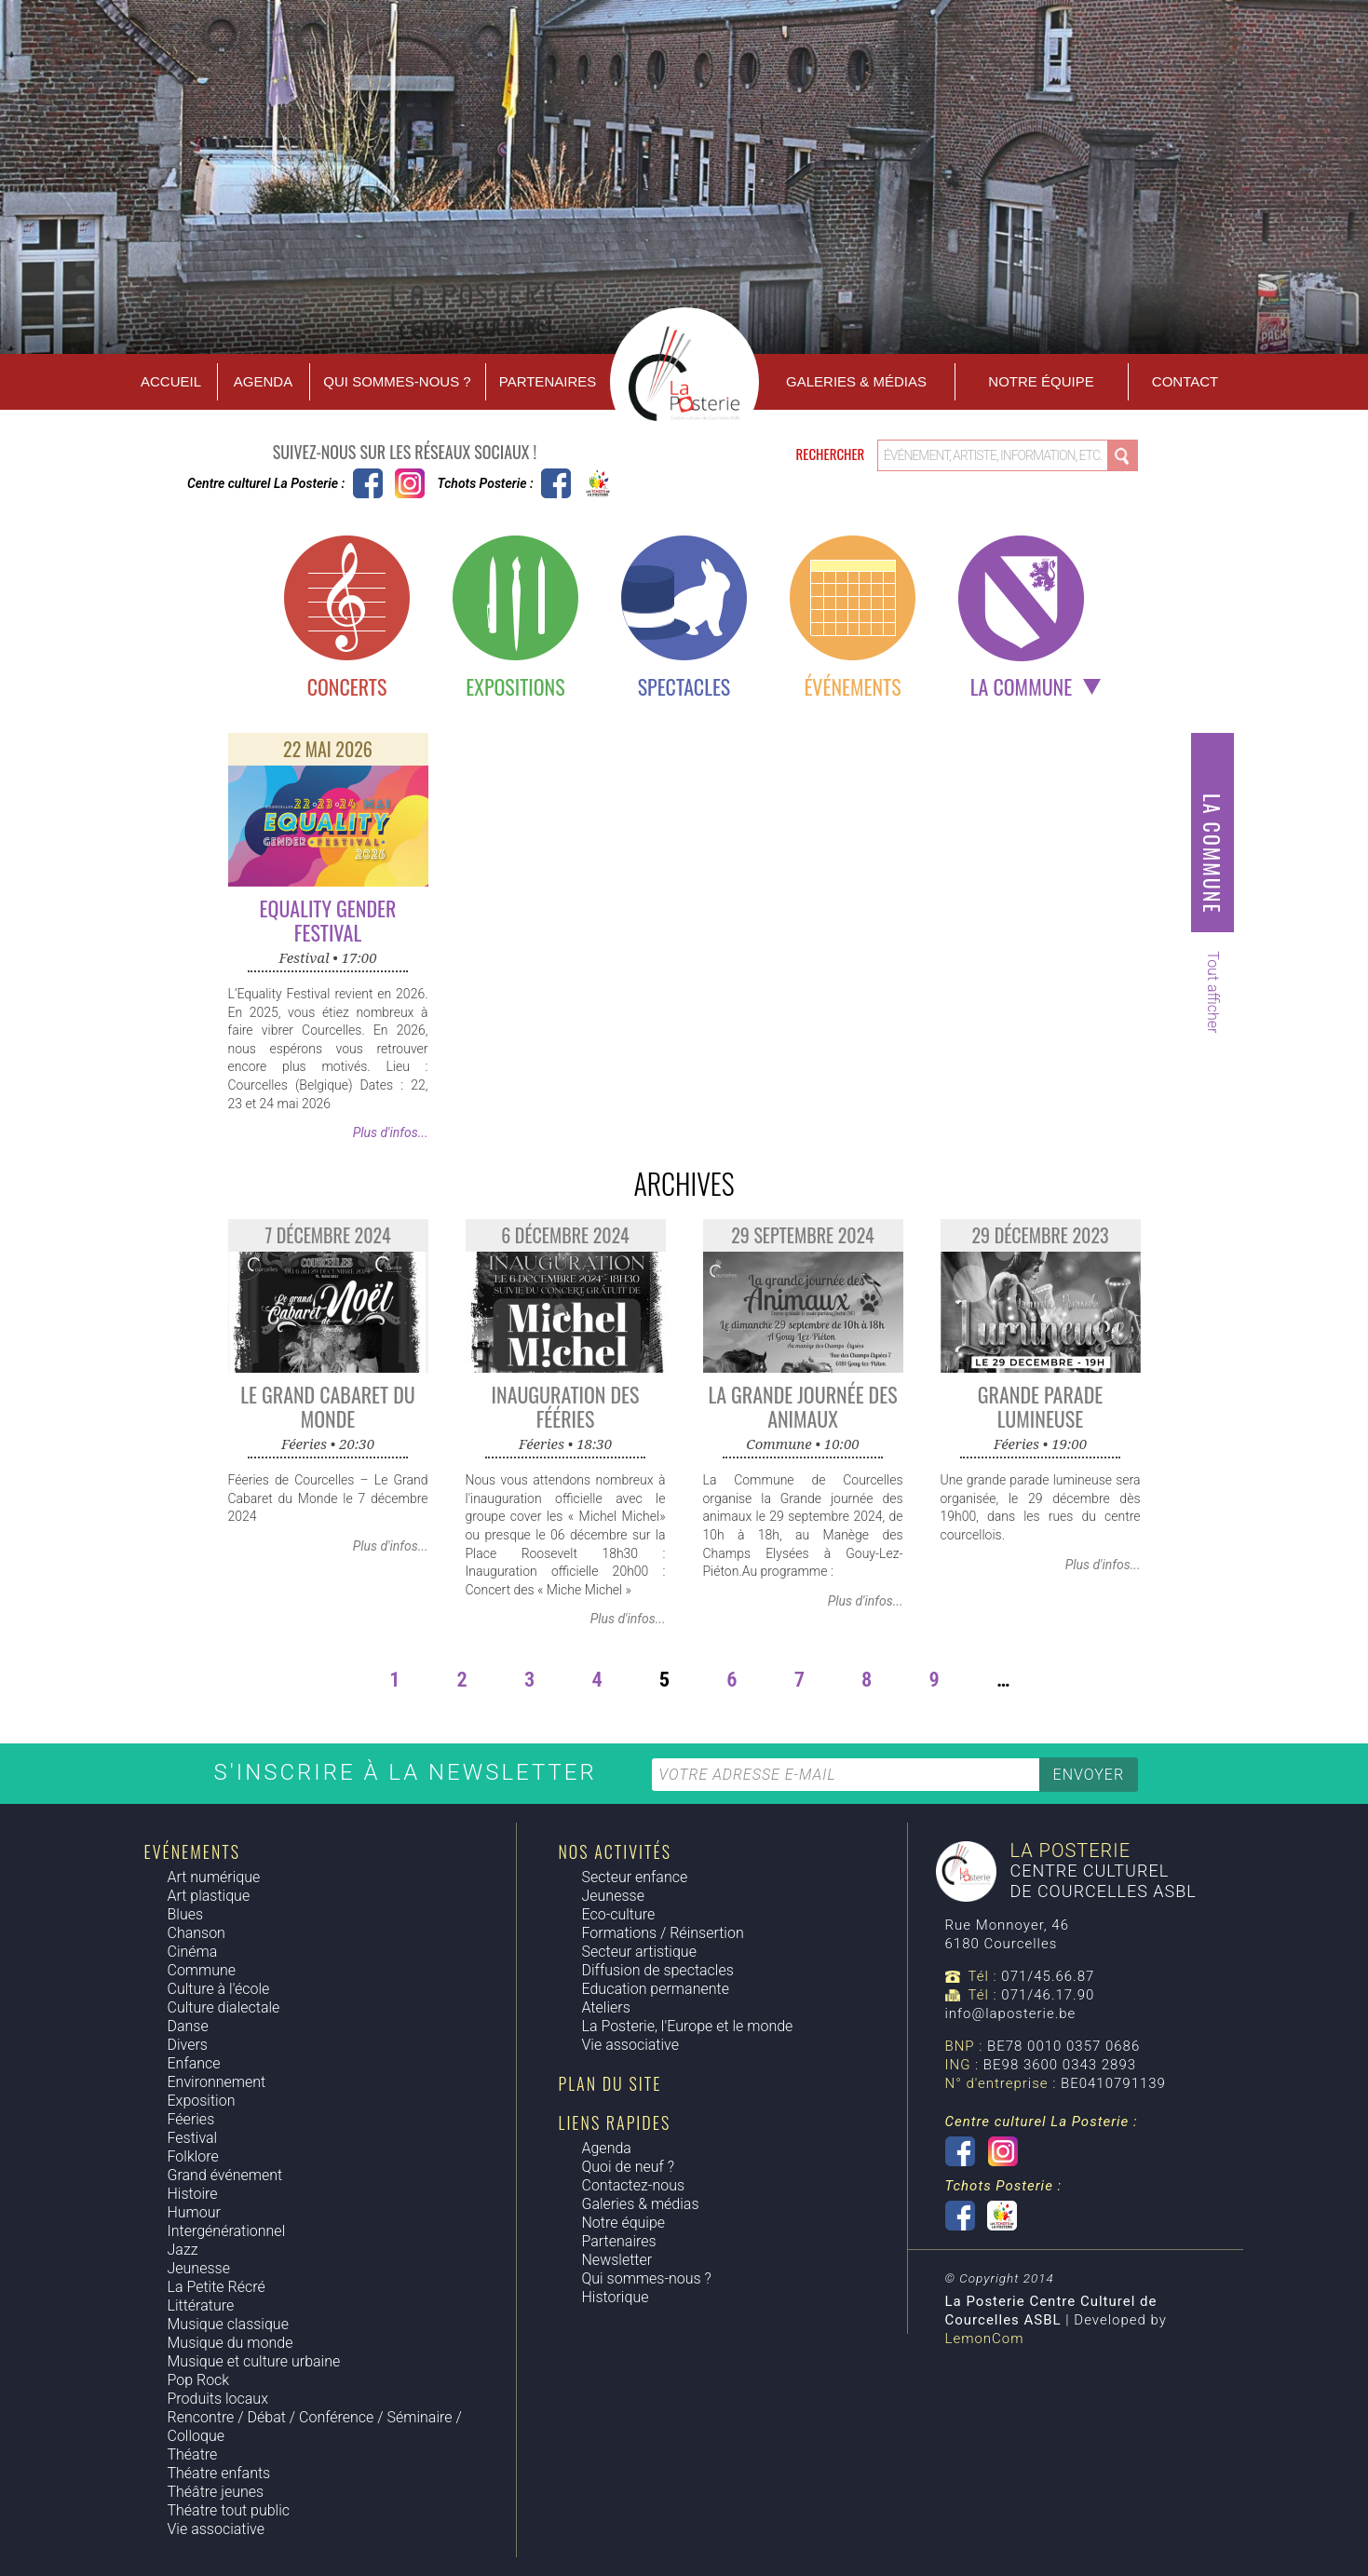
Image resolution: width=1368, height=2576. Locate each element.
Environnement (217, 2082)
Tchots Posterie (577, 483)
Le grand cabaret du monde (327, 1406)
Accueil (171, 381)
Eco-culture (619, 1914)
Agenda (263, 381)
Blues (186, 1914)
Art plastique (209, 1896)
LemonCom (984, 2338)
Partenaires (547, 381)
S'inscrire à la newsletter (409, 1772)
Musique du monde (230, 2343)
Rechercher (832, 453)
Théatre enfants (219, 2473)
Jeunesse (199, 2268)
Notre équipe (1040, 381)
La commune (1021, 686)
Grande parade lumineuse (1040, 1406)
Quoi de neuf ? (628, 2167)
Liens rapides (615, 2122)
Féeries (191, 2119)
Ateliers (606, 2007)
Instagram (410, 483)
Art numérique (214, 1877)
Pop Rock (199, 2380)
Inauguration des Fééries (566, 1406)
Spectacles (684, 686)
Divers (188, 2045)
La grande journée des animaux (802, 1406)
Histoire (193, 2194)
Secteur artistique (639, 1951)
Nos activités (615, 1851)
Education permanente (655, 1989)
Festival (193, 2138)
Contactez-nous (633, 2185)
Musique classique (228, 2324)
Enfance (194, 2063)
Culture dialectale (224, 2007)
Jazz (183, 2249)
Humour (194, 2212)
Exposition (202, 2100)
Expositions (515, 686)
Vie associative (216, 2529)
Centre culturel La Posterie (368, 483)
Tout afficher (1213, 992)
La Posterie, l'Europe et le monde (687, 2026)
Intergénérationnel (227, 2231)
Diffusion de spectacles (658, 1970)
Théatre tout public (229, 2510)
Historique (615, 2297)
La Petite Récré (216, 2287)
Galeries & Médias (856, 381)
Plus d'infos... (390, 1132)
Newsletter (617, 2260)
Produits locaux (218, 2398)
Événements (852, 686)
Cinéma (193, 1951)
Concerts (347, 686)
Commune (202, 1970)
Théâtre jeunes (216, 2492)
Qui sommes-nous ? (396, 381)
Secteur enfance (635, 1877)
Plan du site (610, 2083)
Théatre (193, 2454)
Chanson (196, 1933)
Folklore (193, 2156)
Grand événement (225, 2175)
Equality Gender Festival (328, 920)
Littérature (201, 2305)
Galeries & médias (640, 2204)
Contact (1185, 381)
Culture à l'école (219, 1989)
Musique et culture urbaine (254, 2361)
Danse (188, 2026)
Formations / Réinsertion (663, 1933)
